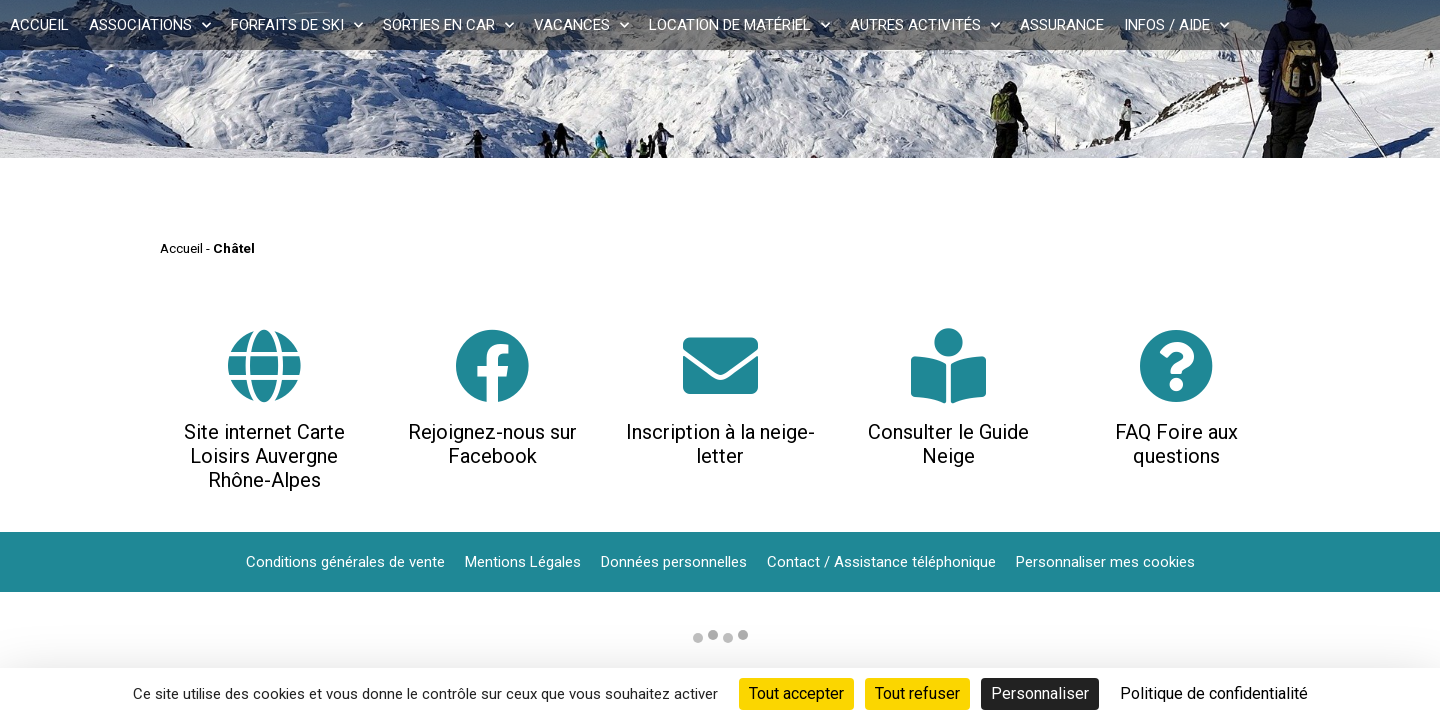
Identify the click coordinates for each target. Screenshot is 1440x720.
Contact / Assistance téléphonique (881, 562)
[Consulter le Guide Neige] (948, 365)
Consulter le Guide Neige (948, 444)
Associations (150, 25)
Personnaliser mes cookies (1105, 562)
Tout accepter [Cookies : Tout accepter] (796, 693)
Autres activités (925, 25)
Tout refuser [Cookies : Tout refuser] (917, 693)
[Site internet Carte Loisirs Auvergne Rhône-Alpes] (264, 365)
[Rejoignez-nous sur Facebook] (492, 365)
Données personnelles (674, 562)
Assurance (1062, 25)
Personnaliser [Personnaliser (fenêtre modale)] (1040, 693)
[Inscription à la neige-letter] (720, 365)
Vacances (581, 25)
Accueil (39, 25)
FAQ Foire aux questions (1176, 444)
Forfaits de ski (297, 25)
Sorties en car (448, 25)
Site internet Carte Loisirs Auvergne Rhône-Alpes (264, 456)
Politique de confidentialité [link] (1214, 693)
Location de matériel (739, 25)
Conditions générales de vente (345, 562)
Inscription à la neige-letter (720, 444)
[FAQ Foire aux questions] (1176, 365)
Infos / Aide (1176, 25)
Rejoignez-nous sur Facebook (492, 444)
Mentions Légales (523, 562)
